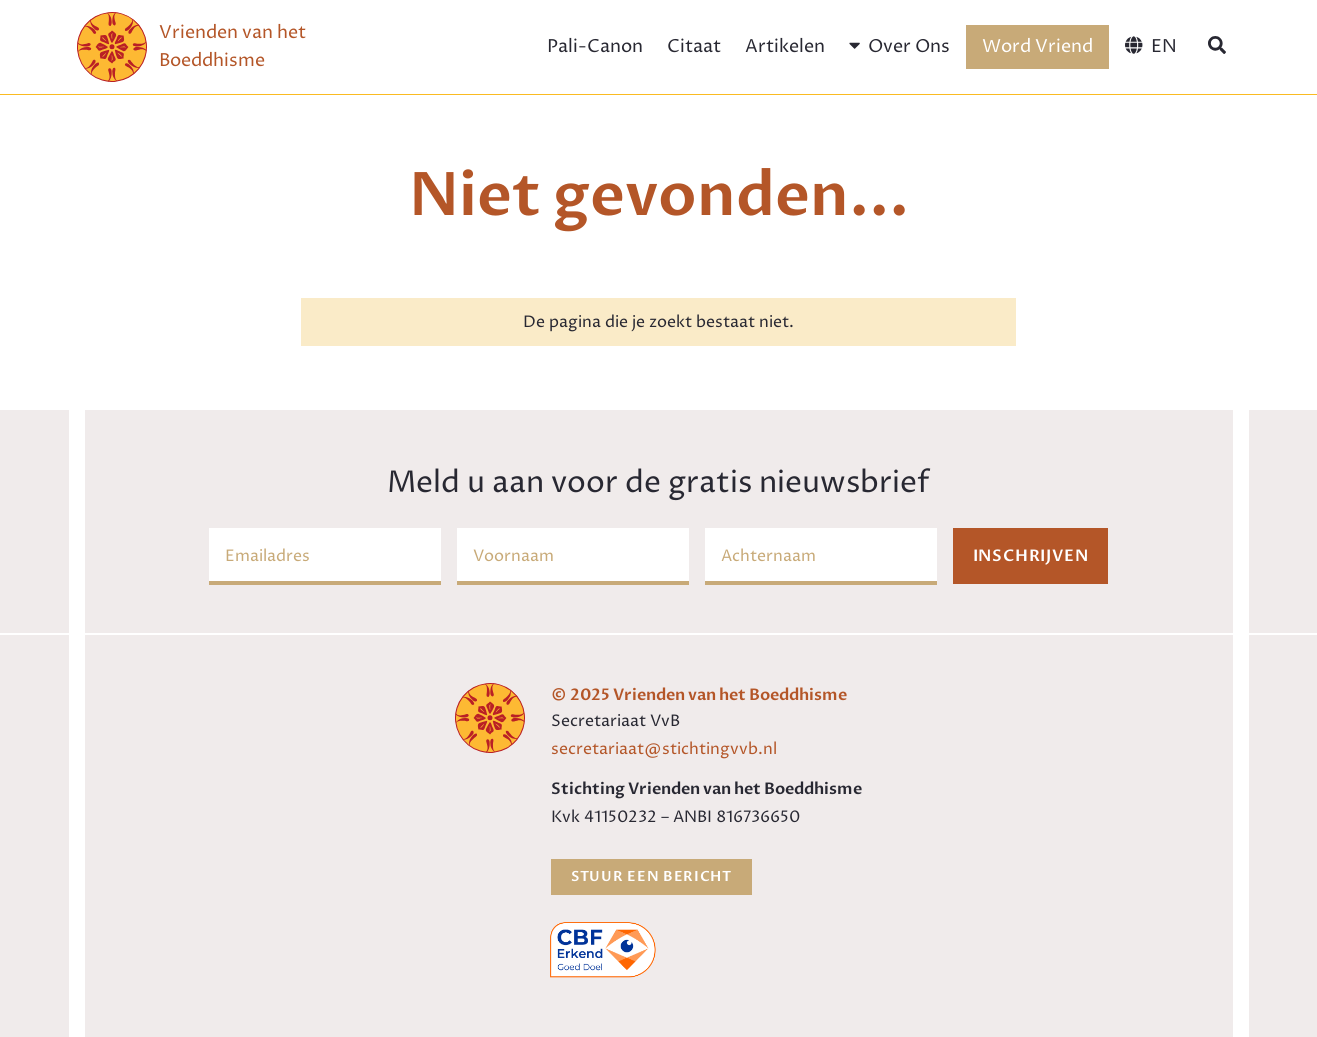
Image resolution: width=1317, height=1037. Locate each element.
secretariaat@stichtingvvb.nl (664, 749)
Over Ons (899, 46)
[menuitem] (1150, 47)
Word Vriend (1037, 46)
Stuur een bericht (651, 876)
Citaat (694, 46)
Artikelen (785, 46)
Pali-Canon (595, 46)
